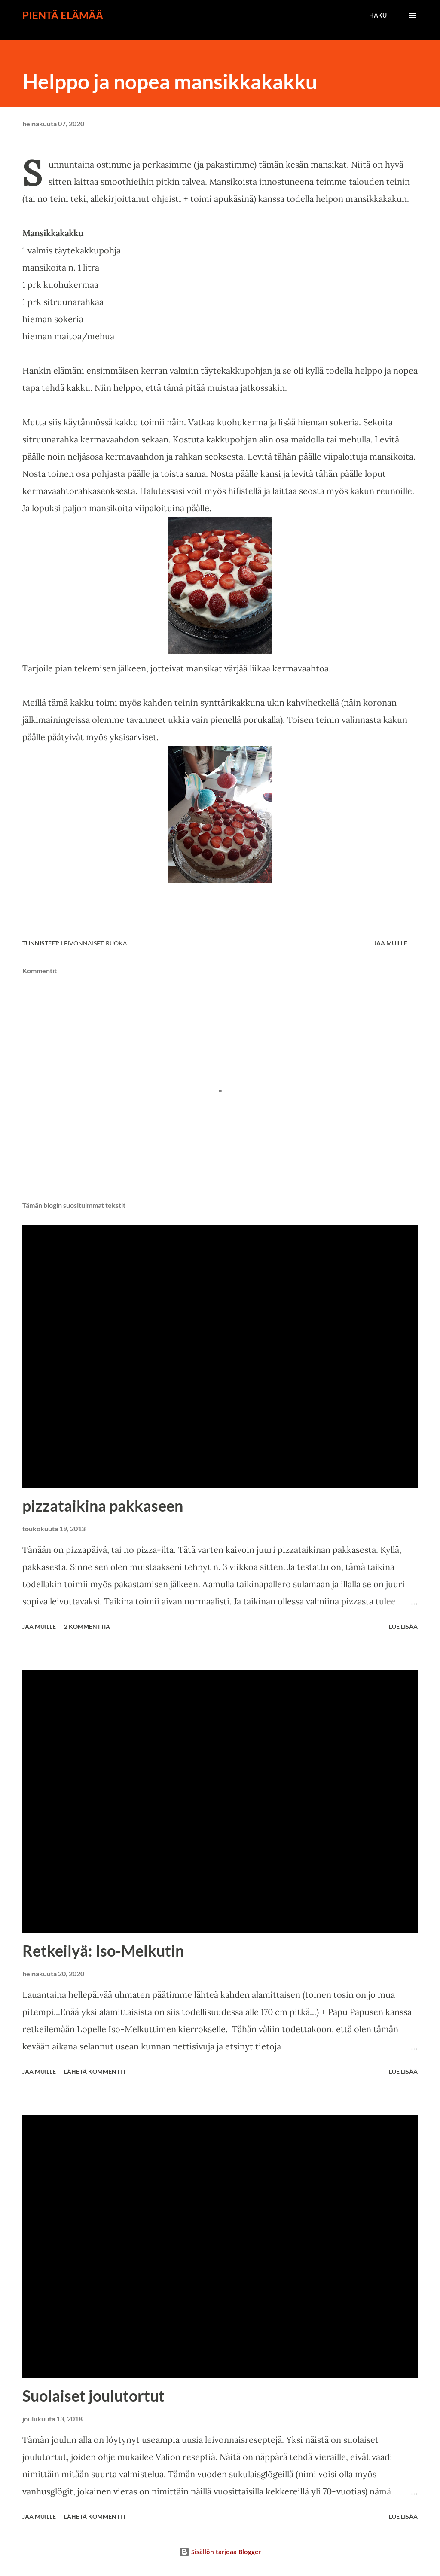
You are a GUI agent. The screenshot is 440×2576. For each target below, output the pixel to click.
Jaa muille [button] (390, 943)
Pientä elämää (62, 15)
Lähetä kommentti (94, 2071)
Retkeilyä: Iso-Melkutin (103, 1950)
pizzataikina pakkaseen (102, 1505)
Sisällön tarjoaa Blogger (220, 2552)
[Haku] (378, 15)
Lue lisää (403, 1626)
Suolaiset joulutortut (93, 2395)
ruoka (116, 943)
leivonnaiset (82, 943)
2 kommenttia (87, 1626)
